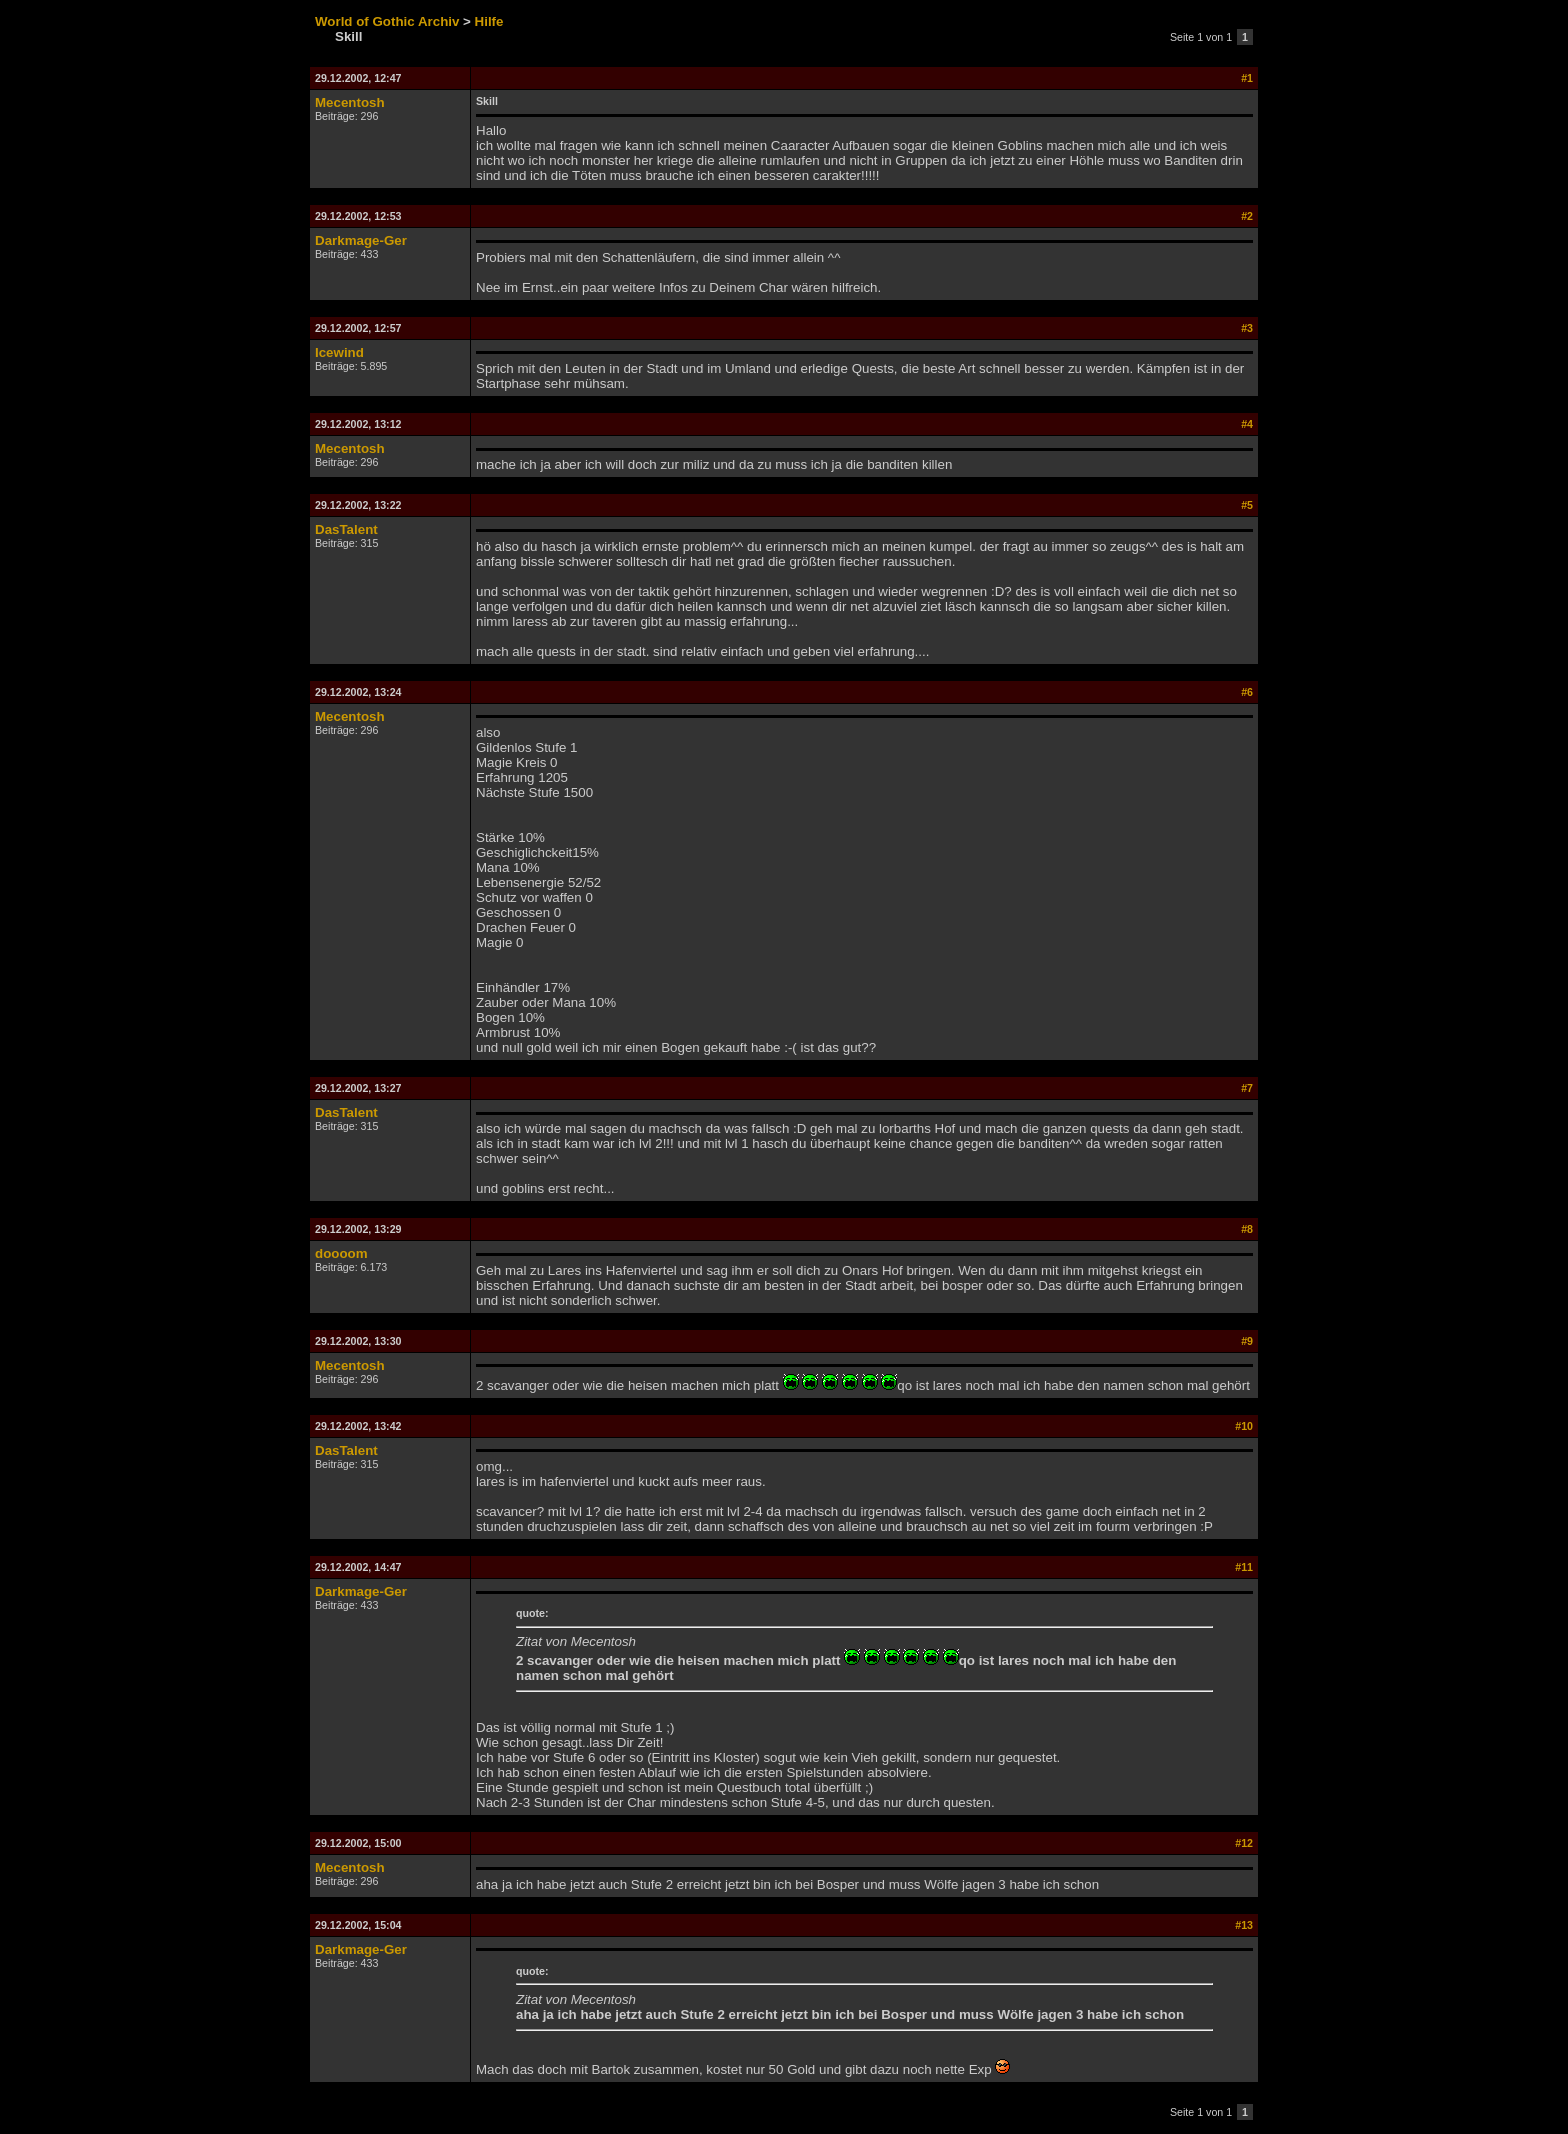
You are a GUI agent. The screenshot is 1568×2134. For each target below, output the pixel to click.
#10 (1244, 1426)
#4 (1247, 424)
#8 (1247, 1229)
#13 (1244, 1925)
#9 (1247, 1341)
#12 (1244, 1843)
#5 (1247, 505)
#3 (1247, 328)
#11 (1244, 1567)
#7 (1247, 1088)
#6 (1247, 692)
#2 (1247, 216)
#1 (1247, 78)
